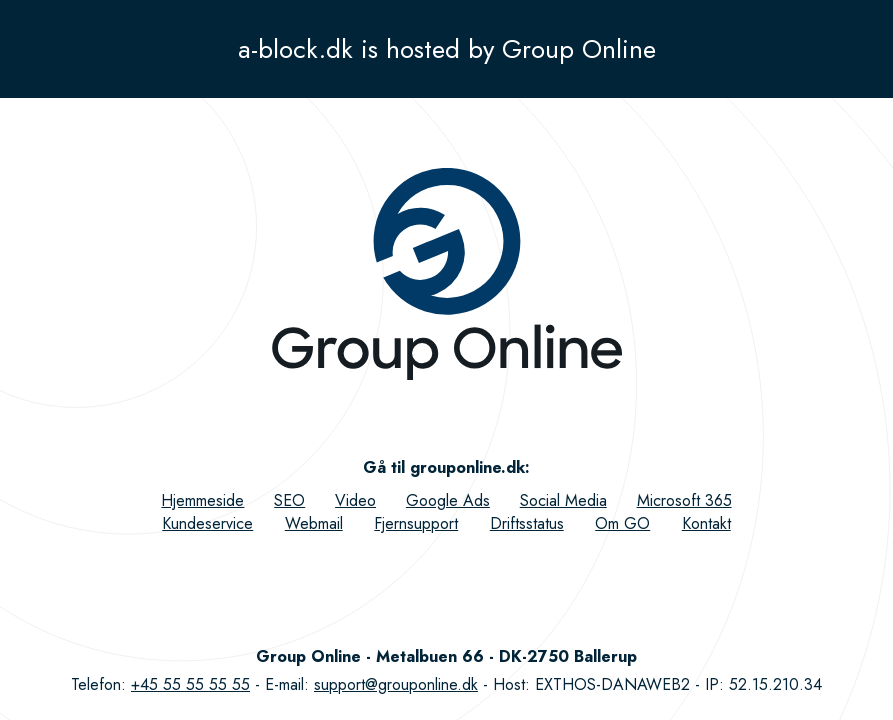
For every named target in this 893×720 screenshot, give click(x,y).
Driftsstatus (527, 523)
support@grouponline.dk (396, 684)
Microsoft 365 (684, 500)
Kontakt (706, 523)
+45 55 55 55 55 (190, 684)
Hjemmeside (202, 500)
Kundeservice (207, 523)
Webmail (314, 523)
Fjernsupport (416, 523)
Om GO (622, 523)
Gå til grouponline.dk (444, 467)
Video (355, 500)
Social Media (563, 500)
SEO (289, 500)
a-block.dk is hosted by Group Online (447, 49)
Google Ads (448, 500)
